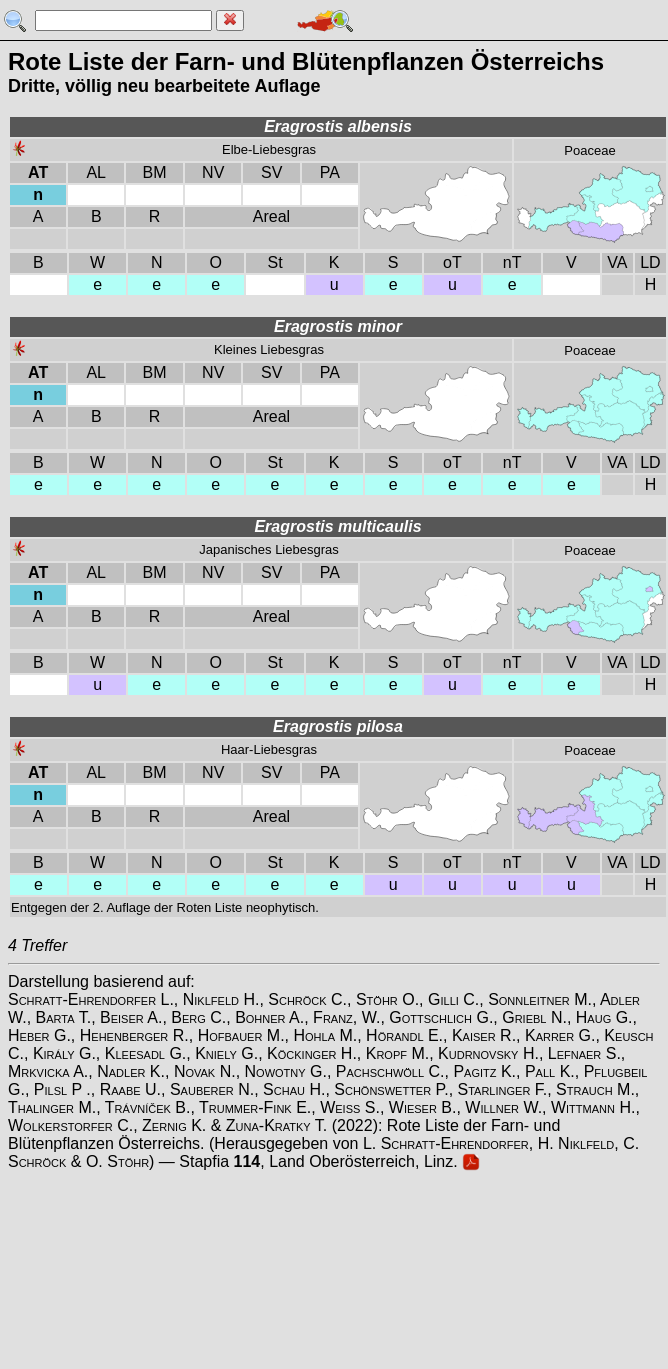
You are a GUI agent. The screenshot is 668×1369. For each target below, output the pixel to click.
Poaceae (589, 150)
